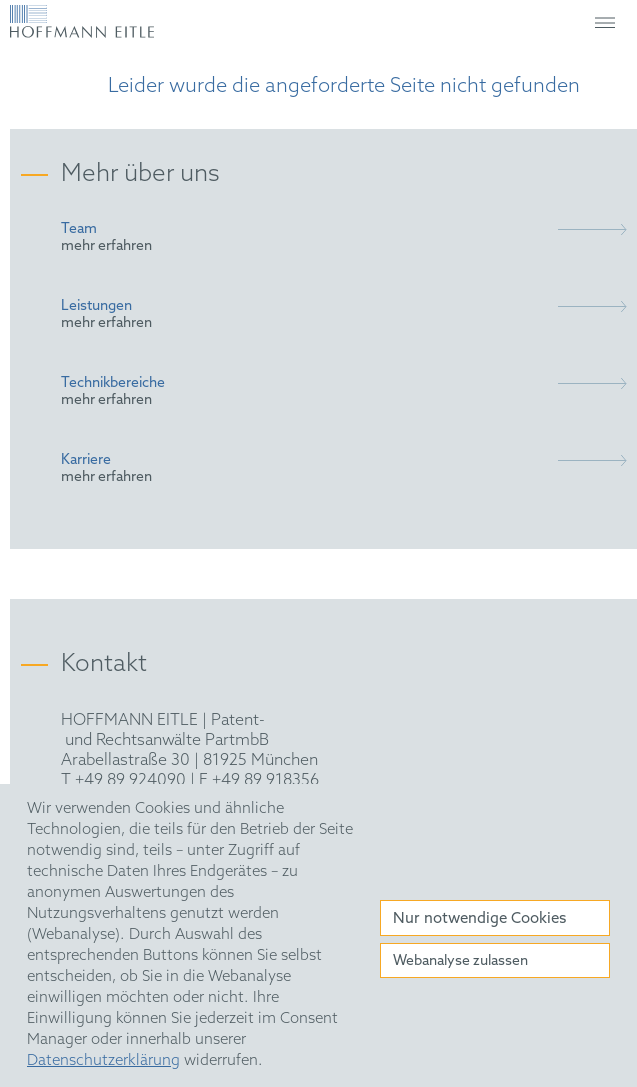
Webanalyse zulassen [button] (460, 961)
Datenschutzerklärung (103, 1061)
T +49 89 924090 (123, 780)
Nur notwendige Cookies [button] (479, 919)
